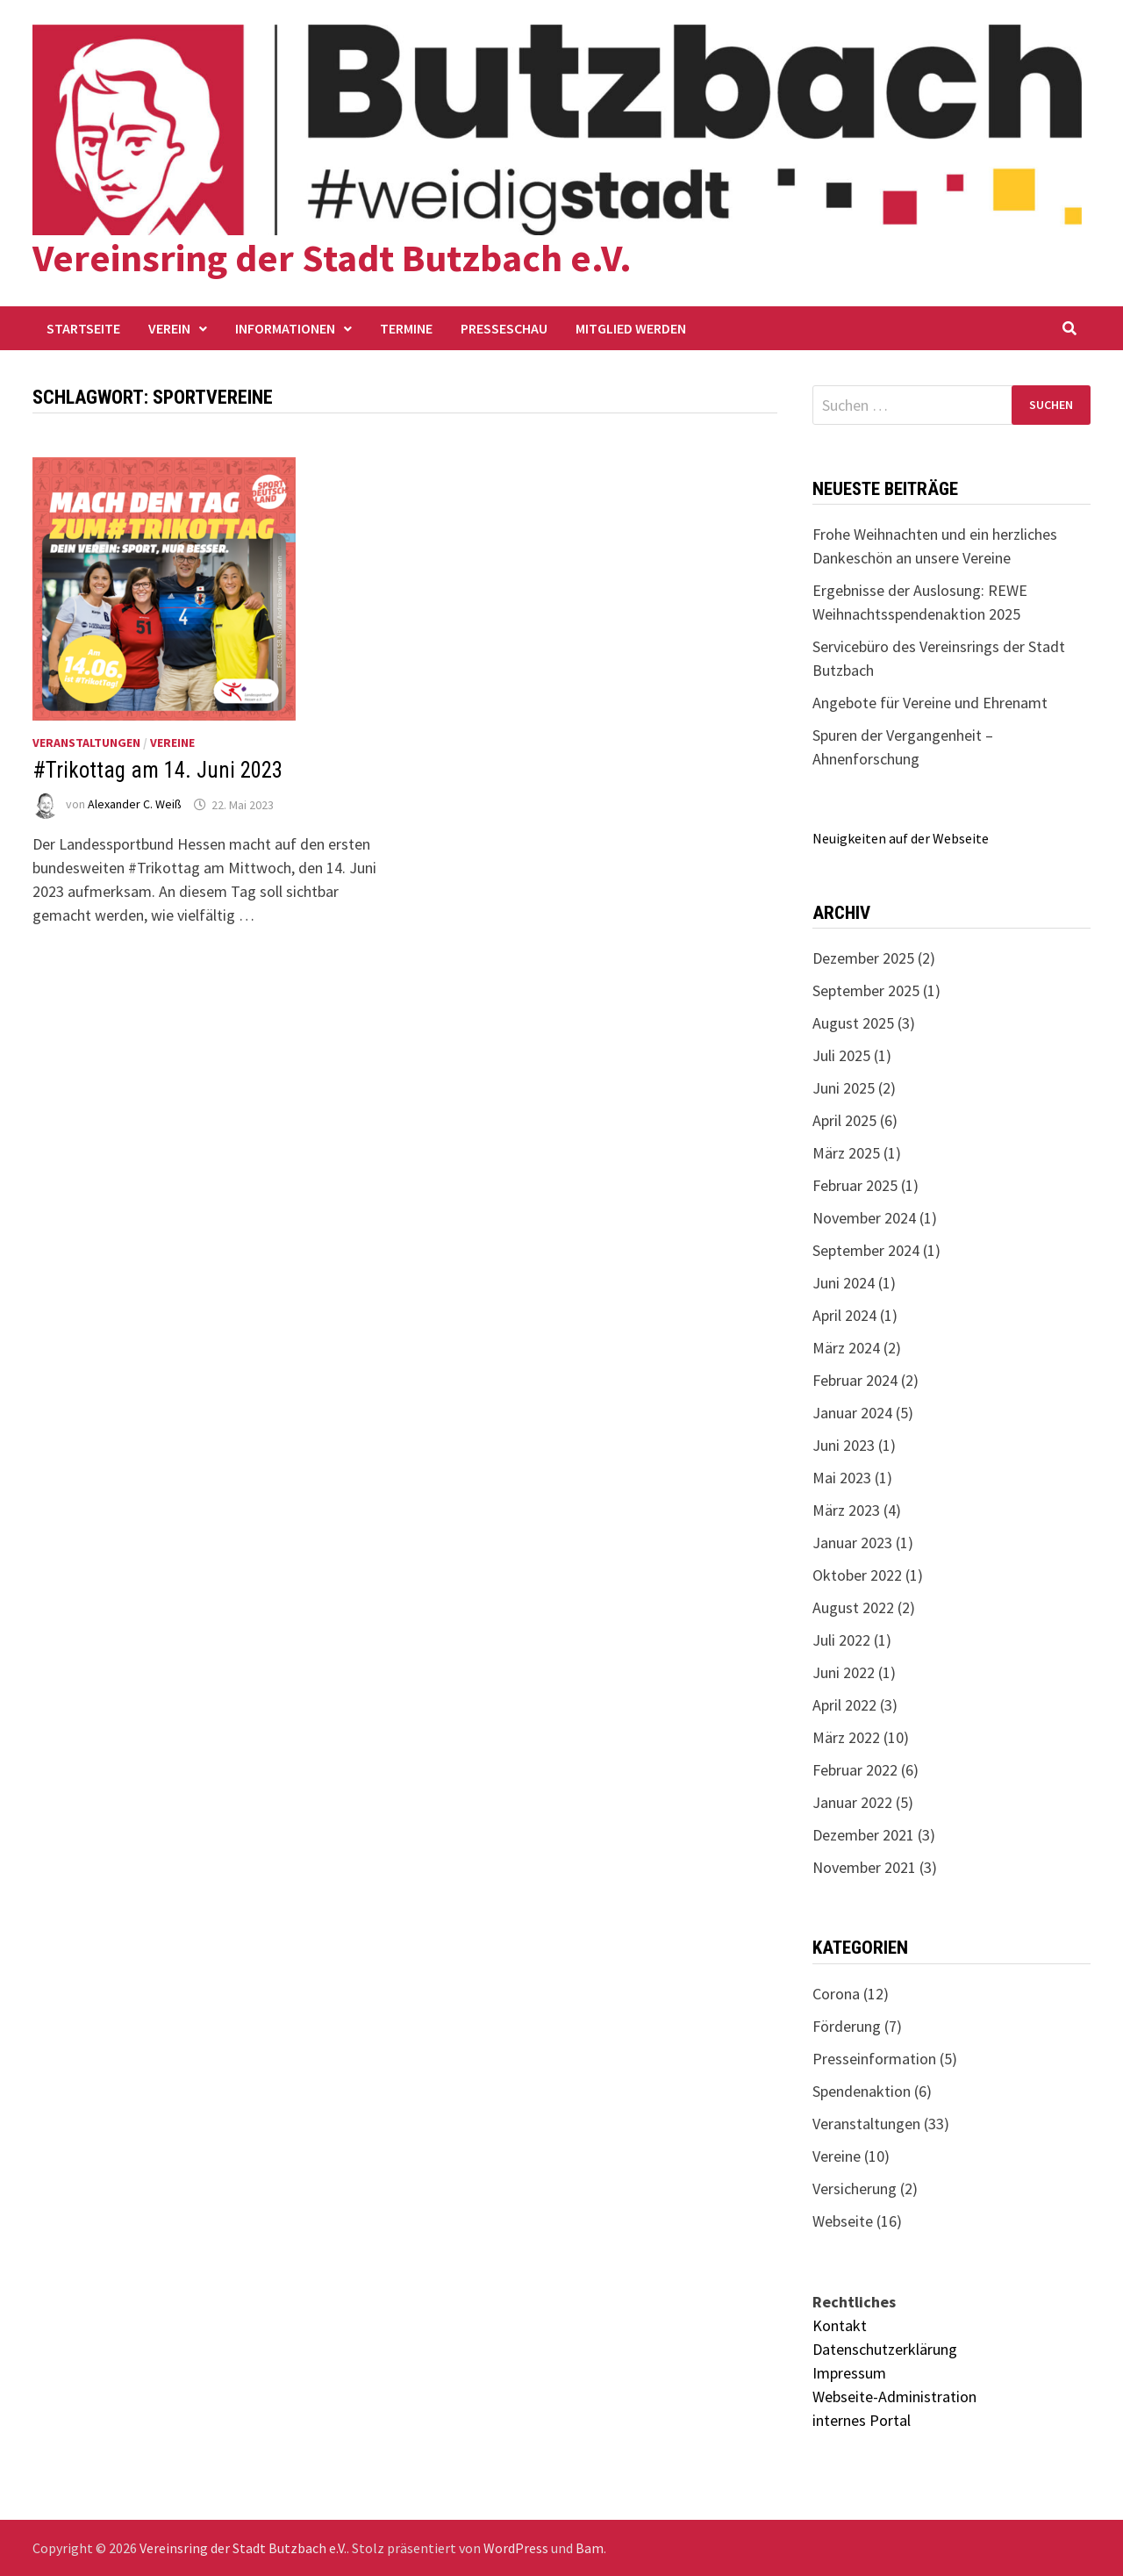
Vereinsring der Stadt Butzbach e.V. (332, 257)
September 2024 (865, 1250)
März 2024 (846, 1348)
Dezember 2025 (863, 958)
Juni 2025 (843, 1088)
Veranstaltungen (86, 742)
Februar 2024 (855, 1380)
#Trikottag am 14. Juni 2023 (157, 770)
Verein (169, 328)
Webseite (842, 2221)
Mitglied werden (631, 328)
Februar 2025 (855, 1185)
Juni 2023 (843, 1445)
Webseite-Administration (894, 2396)
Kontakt (839, 2325)
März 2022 (846, 1737)
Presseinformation (874, 2059)
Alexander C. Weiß (135, 805)
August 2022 (853, 1607)
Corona (836, 1994)
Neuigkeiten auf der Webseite (900, 838)
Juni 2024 (843, 1283)
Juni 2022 (843, 1672)
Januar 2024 (852, 1413)
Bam (590, 2548)
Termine (406, 328)
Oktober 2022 (857, 1575)
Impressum (849, 2373)
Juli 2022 (841, 1640)
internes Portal (861, 2420)
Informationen (285, 328)
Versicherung (854, 2188)
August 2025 (853, 1023)
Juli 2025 (841, 1055)
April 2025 (844, 1120)
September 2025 (865, 990)
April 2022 (844, 1705)
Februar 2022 (855, 1770)
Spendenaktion (861, 2091)
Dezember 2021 (863, 1835)
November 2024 (864, 1218)
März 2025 (846, 1153)
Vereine (172, 742)
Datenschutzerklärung (884, 2349)
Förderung (846, 2026)
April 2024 (844, 1315)
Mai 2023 (841, 1477)
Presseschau (504, 328)
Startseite (83, 328)
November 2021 (864, 1867)
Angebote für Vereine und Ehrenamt (930, 702)
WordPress (515, 2548)
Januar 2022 (852, 1802)
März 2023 (846, 1510)
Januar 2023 (852, 1542)
